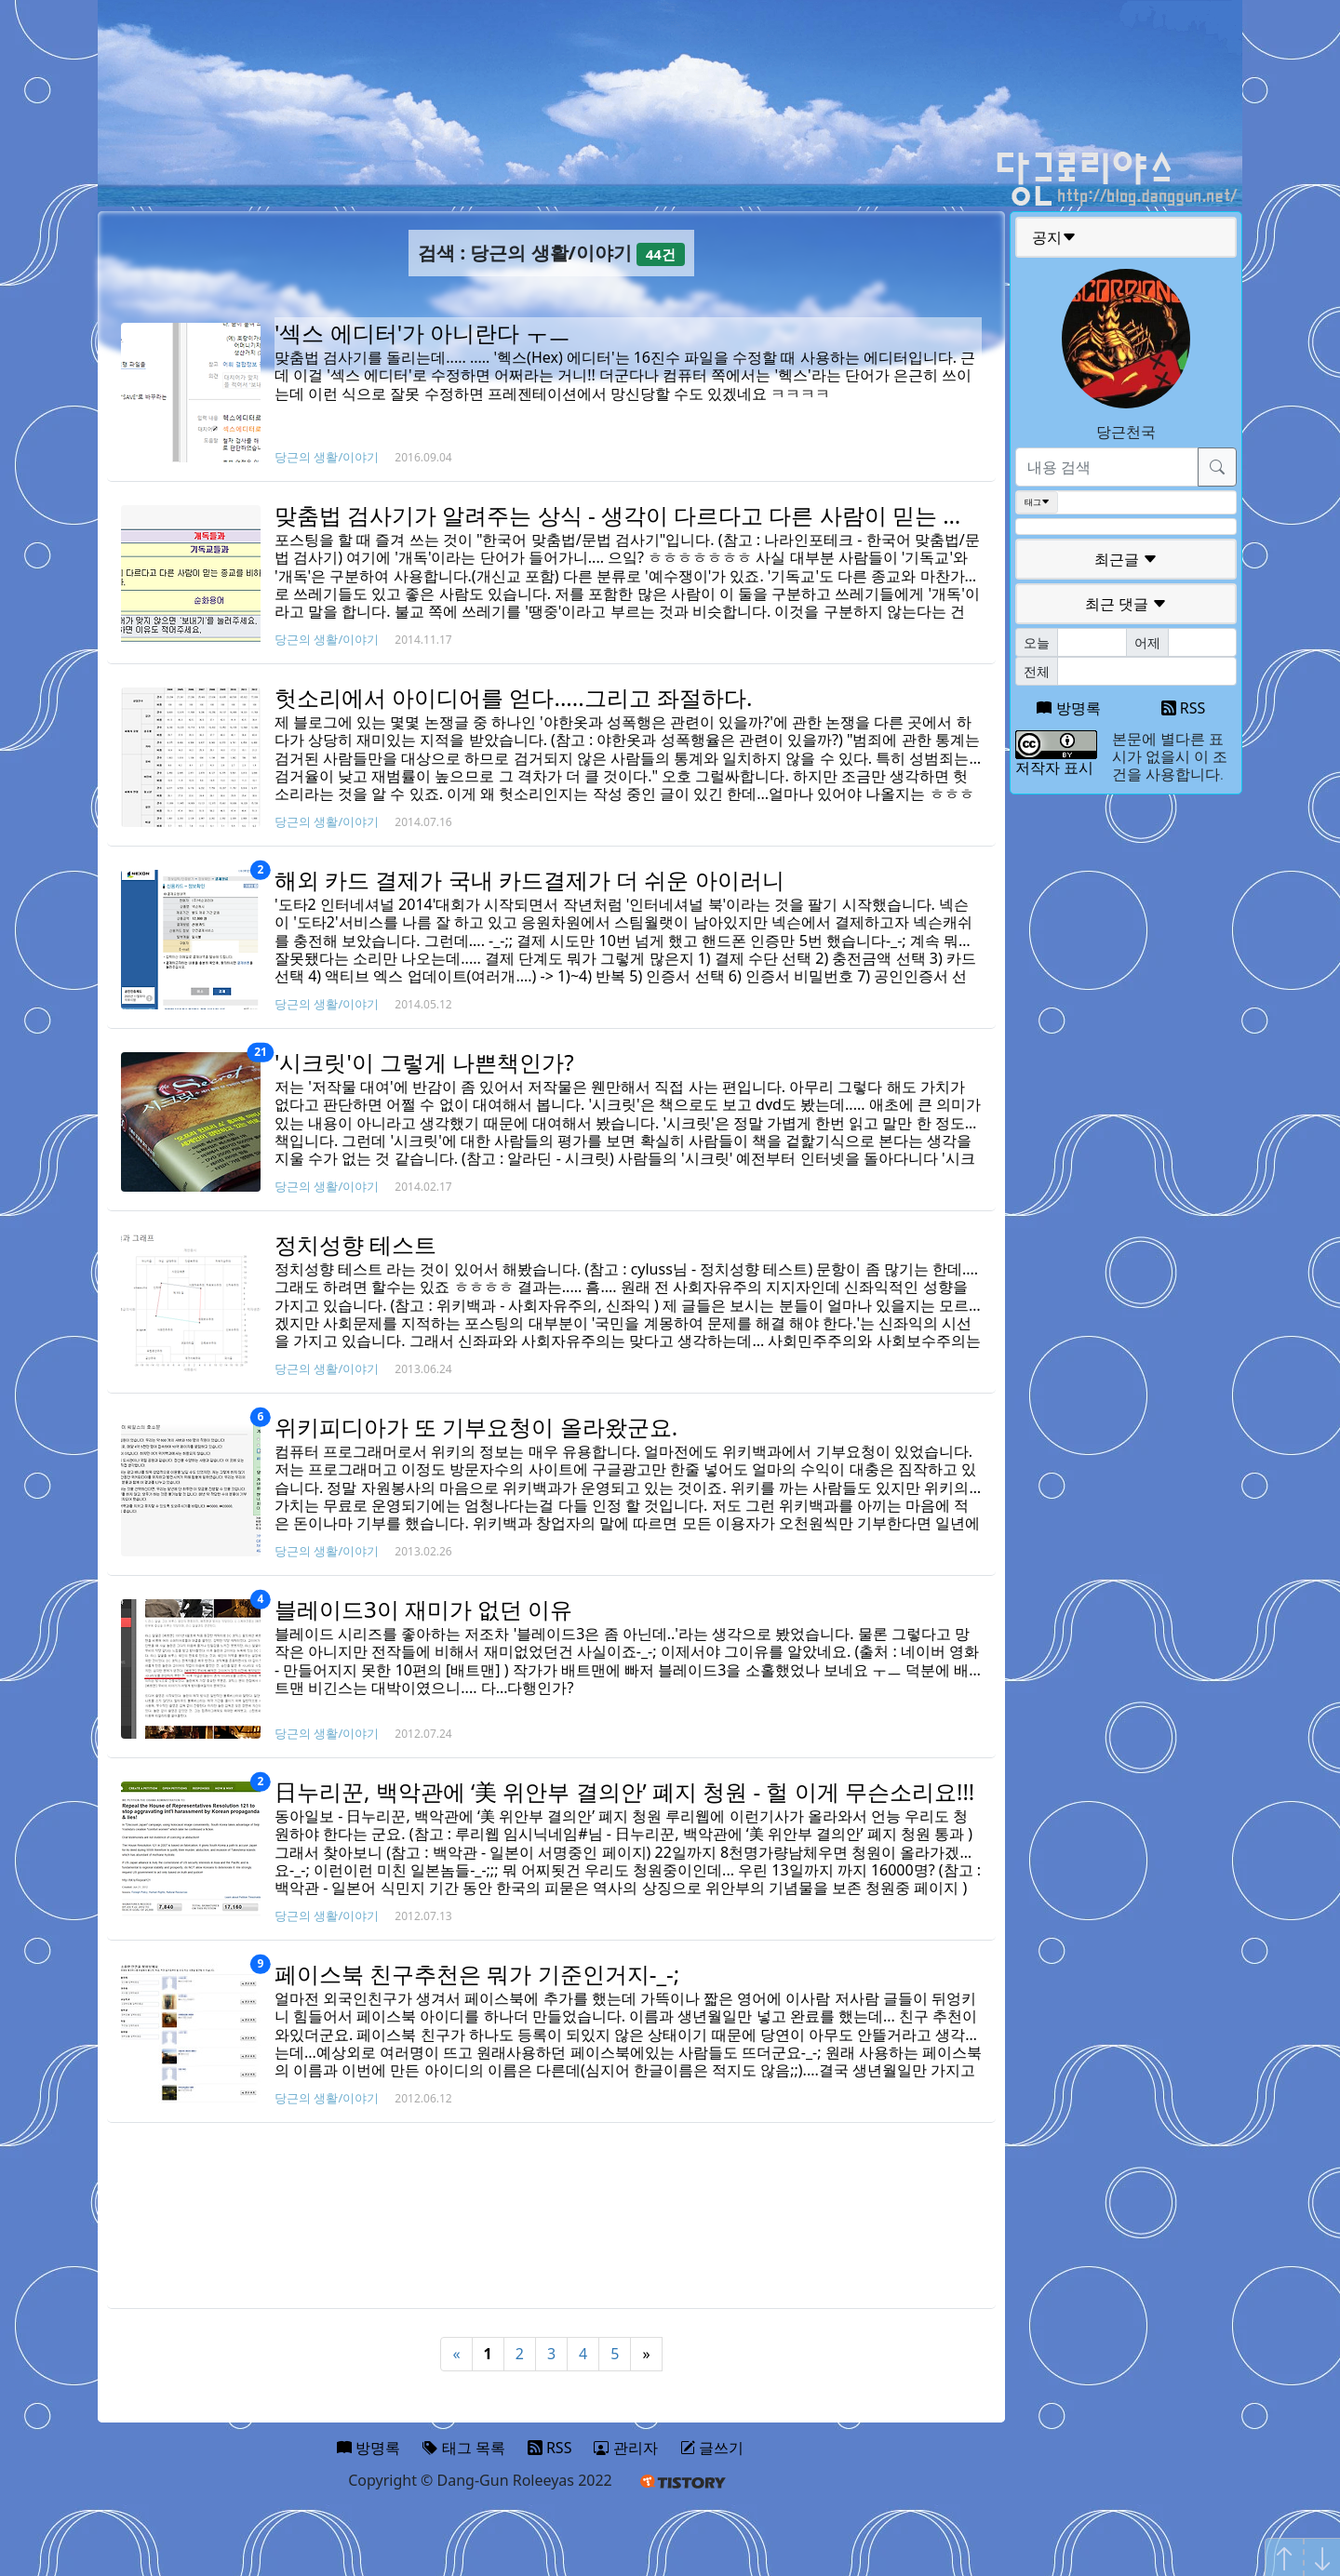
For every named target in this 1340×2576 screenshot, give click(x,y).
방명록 (1068, 708)
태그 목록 (463, 2447)
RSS (1183, 708)
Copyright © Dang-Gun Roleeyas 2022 (480, 2480)
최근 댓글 (1126, 604)
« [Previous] (456, 2353)
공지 (1054, 237)
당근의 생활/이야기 (327, 456)
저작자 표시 (1054, 767)
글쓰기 (712, 2447)
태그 (1037, 502)
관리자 (625, 2447)
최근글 (1126, 559)
